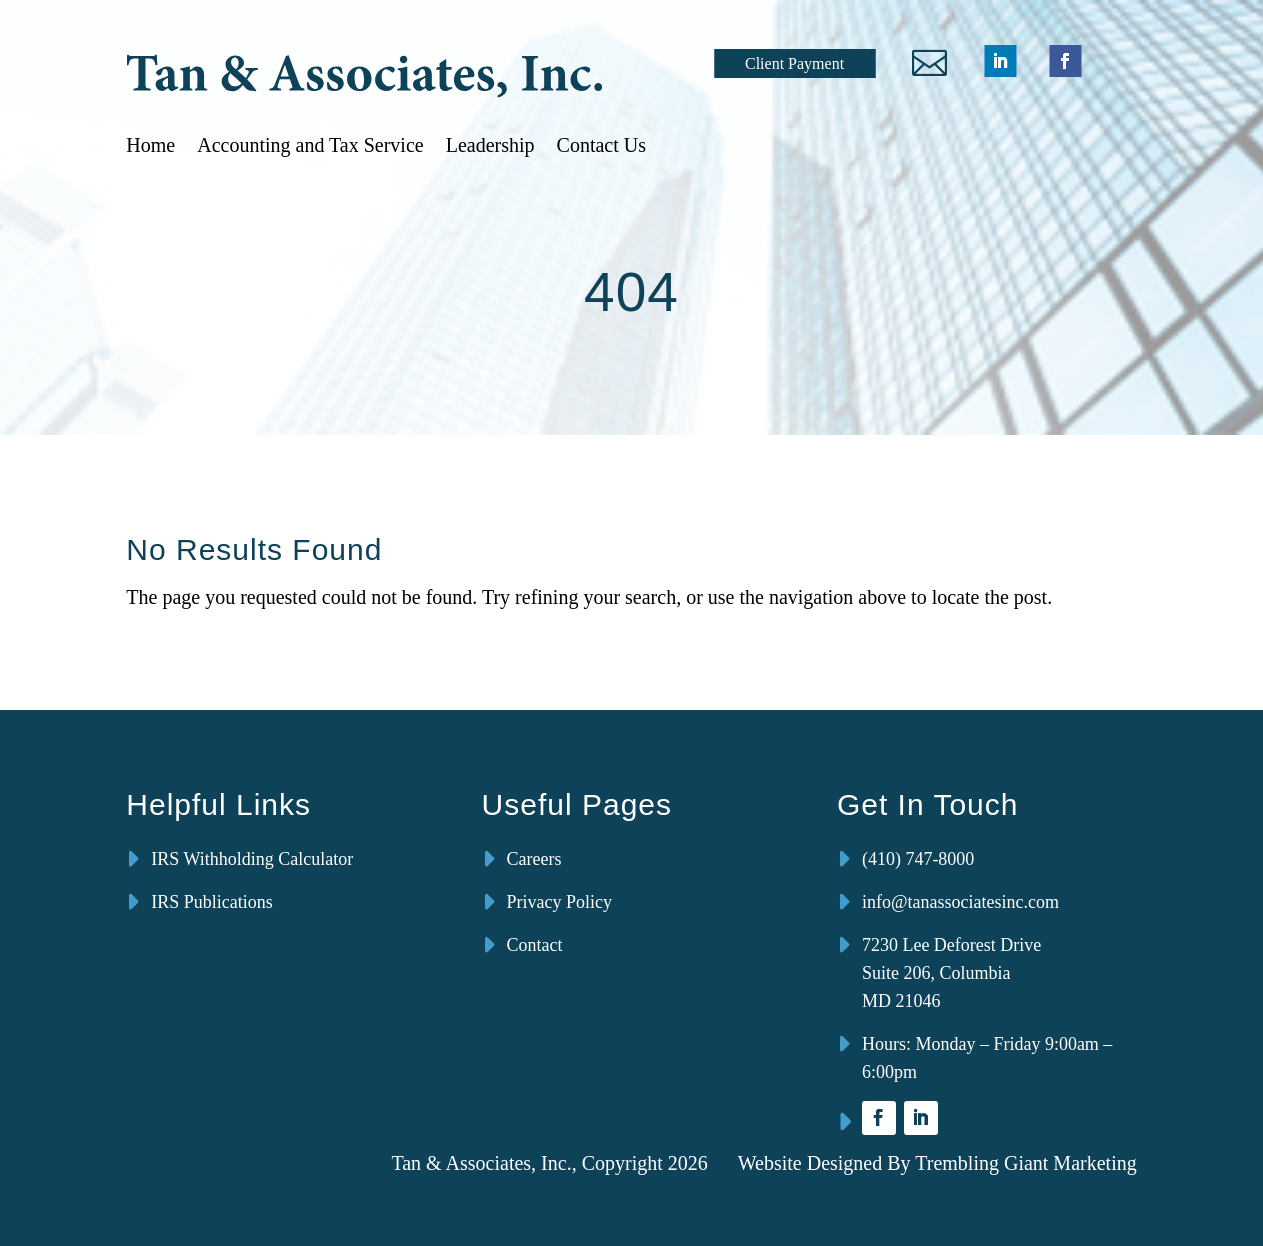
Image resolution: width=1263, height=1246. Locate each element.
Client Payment (794, 63)
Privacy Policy (560, 902)
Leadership (490, 145)
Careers (534, 859)
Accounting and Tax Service (310, 145)
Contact (535, 945)
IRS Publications (212, 902)
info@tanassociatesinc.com (960, 902)
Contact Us (601, 145)
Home (150, 145)
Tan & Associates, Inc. (481, 1163)
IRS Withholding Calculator (252, 859)
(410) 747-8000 (918, 859)
